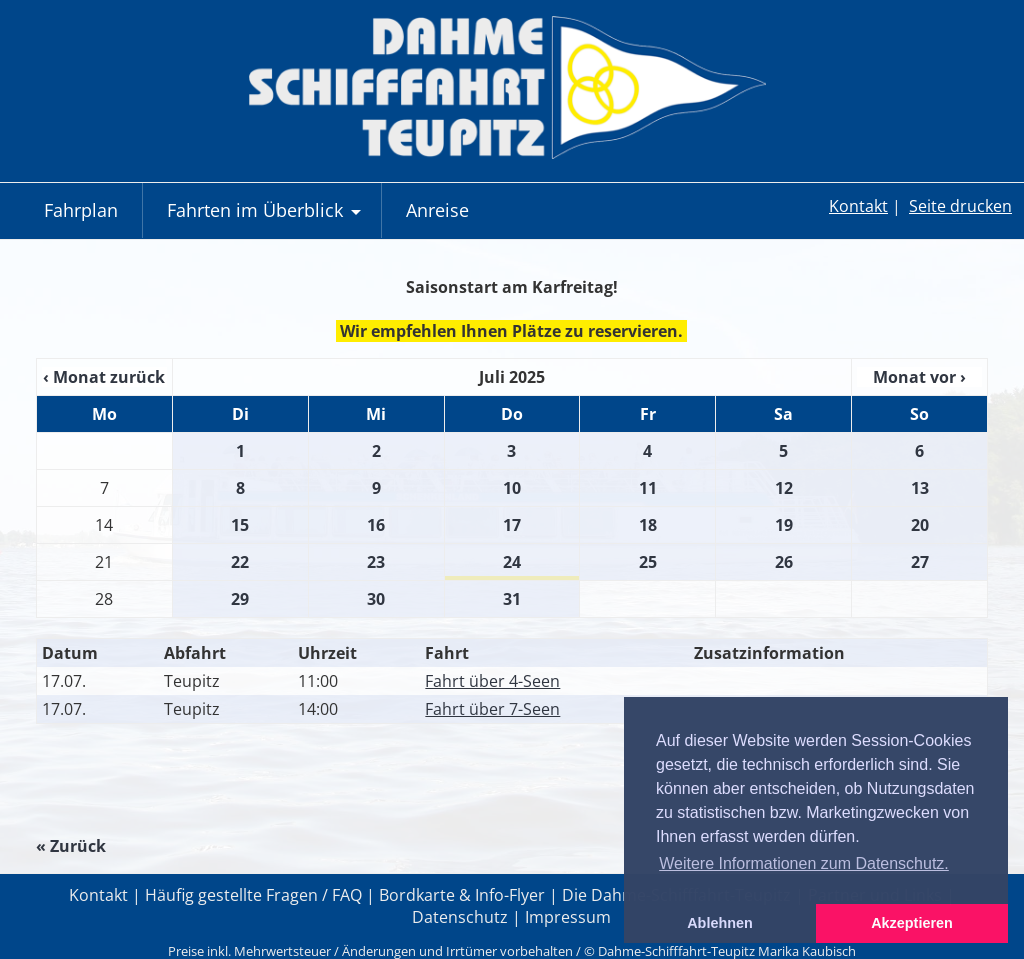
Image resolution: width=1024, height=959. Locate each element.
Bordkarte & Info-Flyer (462, 895)
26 (784, 562)
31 (512, 599)
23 (376, 562)
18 (648, 525)
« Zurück (71, 846)
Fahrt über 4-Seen (492, 681)
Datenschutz (460, 917)
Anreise (437, 210)
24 (512, 562)
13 (920, 488)
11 (648, 488)
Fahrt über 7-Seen (492, 709)
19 (784, 525)
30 (376, 599)
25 (648, 562)
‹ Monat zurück (104, 377)
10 (512, 488)
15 (240, 525)
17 (512, 525)
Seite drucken (960, 206)
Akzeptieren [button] (912, 923)
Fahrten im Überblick (266, 218)
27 (920, 562)
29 (240, 599)
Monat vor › (919, 377)
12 (784, 488)
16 (376, 525)
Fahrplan (81, 210)
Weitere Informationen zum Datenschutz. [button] (804, 863)
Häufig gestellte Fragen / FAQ (253, 895)
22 (240, 562)
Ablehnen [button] (720, 923)
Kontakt (858, 206)
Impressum (568, 917)
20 (920, 525)
